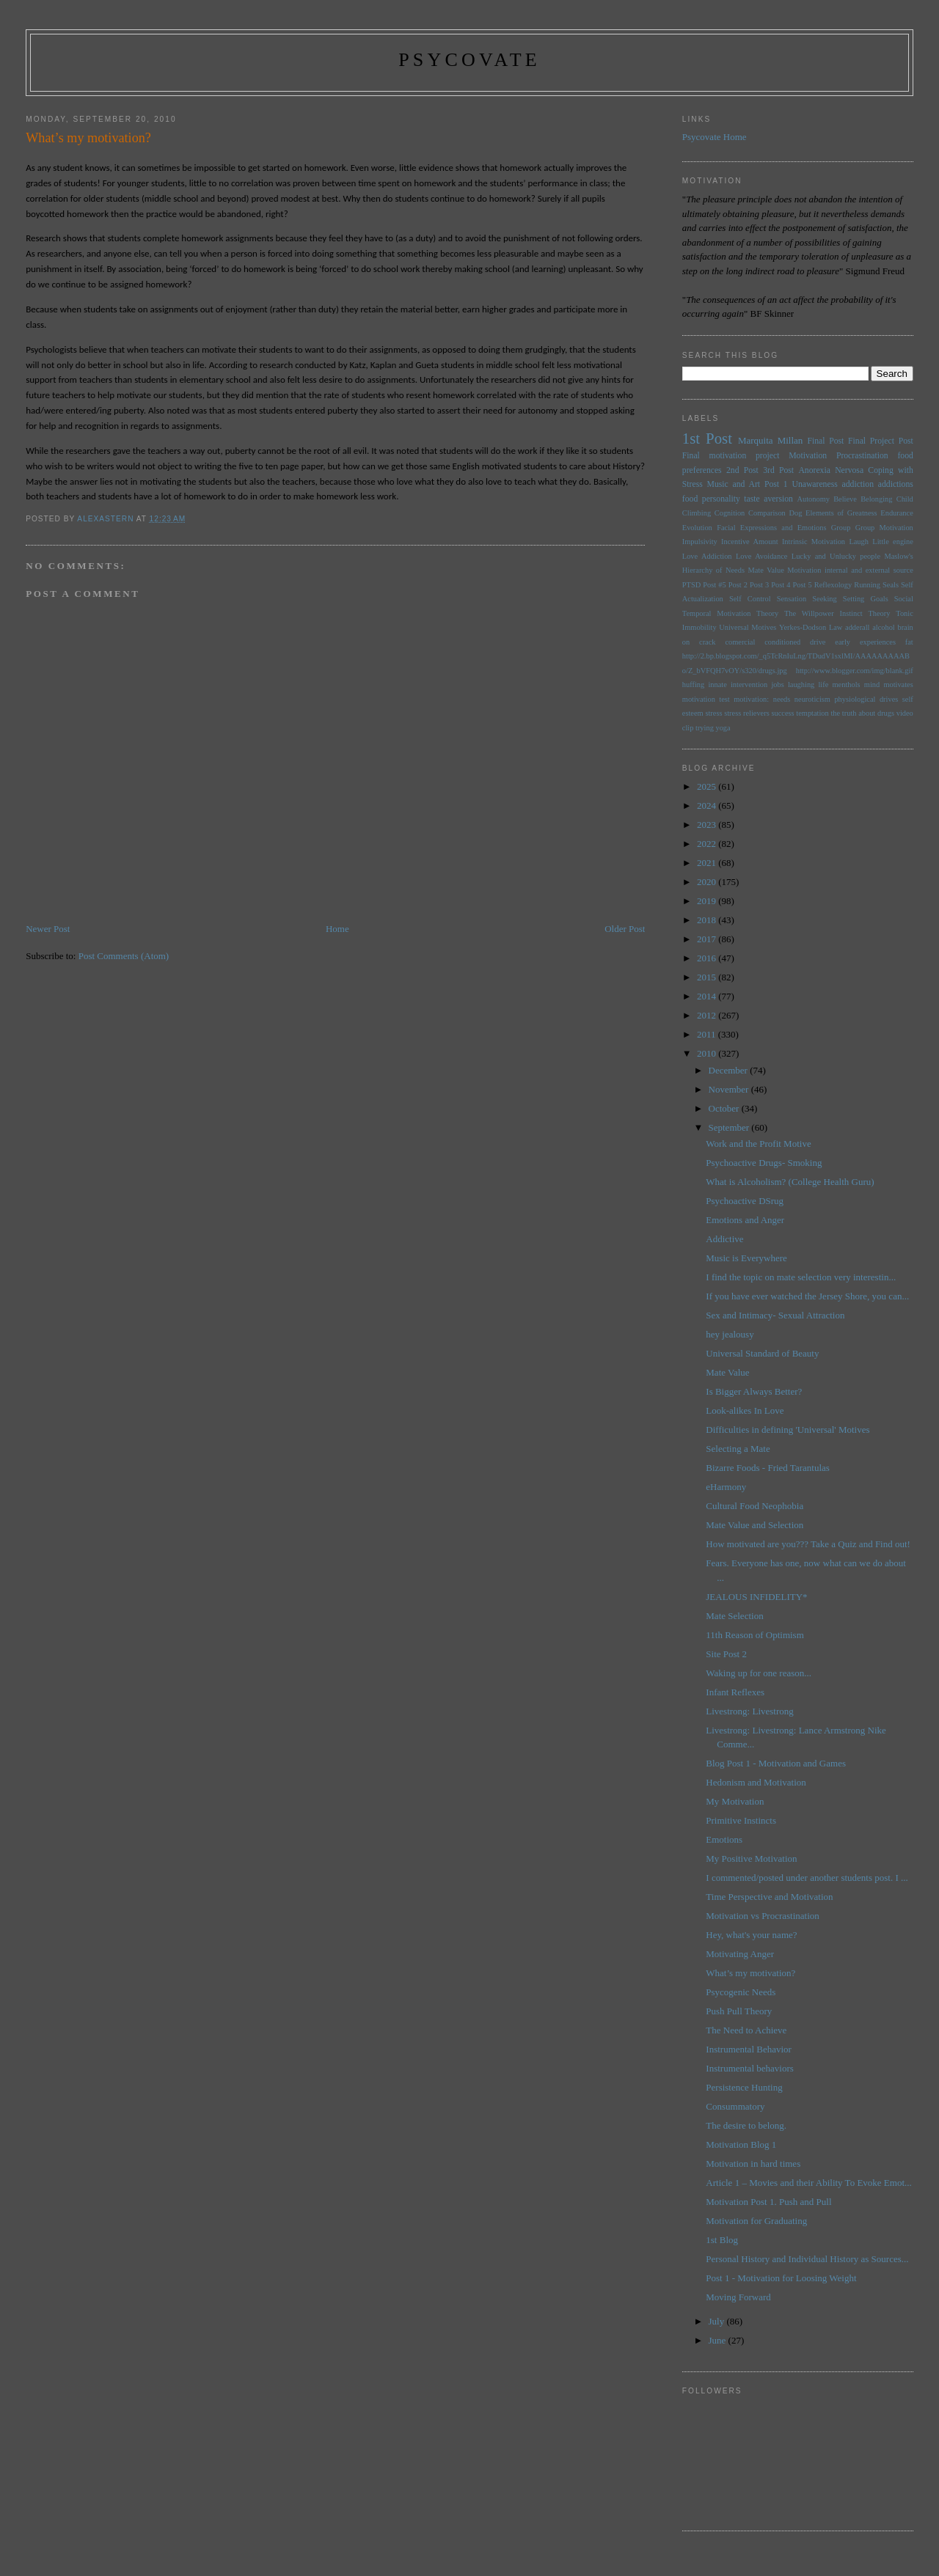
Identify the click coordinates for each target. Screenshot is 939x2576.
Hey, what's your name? (751, 1934)
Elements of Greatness (841, 513)
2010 (707, 1053)
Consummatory (735, 2106)
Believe (845, 499)
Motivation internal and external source (850, 570)
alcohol (883, 627)
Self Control (750, 599)
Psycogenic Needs (740, 1991)
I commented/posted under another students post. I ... (806, 1877)
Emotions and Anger (745, 1219)
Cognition (730, 513)
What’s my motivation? (750, 1972)
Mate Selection (734, 1615)
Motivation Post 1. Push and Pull (768, 2201)
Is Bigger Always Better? (754, 1391)
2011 (707, 1034)
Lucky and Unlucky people (836, 556)
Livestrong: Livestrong (750, 1711)
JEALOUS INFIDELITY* (756, 1596)
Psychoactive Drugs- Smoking (764, 1162)
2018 (707, 919)
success (782, 713)
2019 (707, 900)
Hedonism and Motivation (756, 1782)
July (718, 2321)
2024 (707, 805)
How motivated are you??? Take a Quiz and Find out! (808, 1543)
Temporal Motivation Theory (730, 613)
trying (704, 728)
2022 (707, 843)
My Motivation (735, 1801)
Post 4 (780, 585)
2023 (707, 824)
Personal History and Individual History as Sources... (807, 2258)
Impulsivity (699, 541)
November (730, 1089)
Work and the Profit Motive (758, 1143)
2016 (707, 958)
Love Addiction (707, 556)
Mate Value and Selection (754, 1524)
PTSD (691, 585)
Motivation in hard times (753, 2163)
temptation (812, 713)
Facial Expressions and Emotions (771, 528)
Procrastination (862, 455)
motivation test (706, 699)
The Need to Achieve (746, 2030)
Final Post (825, 441)
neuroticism (812, 699)
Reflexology (833, 585)
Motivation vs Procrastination (762, 1915)
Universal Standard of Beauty (762, 1353)
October (725, 1108)
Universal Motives (747, 627)
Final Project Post (880, 441)
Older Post (624, 928)
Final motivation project (731, 455)
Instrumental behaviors (750, 2068)
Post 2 (738, 585)
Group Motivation (884, 528)
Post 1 (776, 484)
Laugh (859, 541)
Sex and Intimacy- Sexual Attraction (775, 1315)
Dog (795, 513)
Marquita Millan (770, 440)
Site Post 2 (726, 1653)
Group (841, 528)
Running (867, 585)
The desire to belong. (746, 2125)
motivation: (751, 699)
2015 (707, 977)
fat (909, 642)
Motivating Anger (740, 1953)
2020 (707, 881)
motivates (898, 684)
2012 (707, 1015)
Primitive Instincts (741, 1820)
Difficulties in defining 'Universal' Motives (787, 1429)
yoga (722, 728)
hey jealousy (729, 1334)
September (730, 1127)
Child (904, 499)
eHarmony (726, 1486)
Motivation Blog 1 (741, 2144)
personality (721, 499)
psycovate (469, 59)
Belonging (876, 499)
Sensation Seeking (807, 599)
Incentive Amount (749, 541)
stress (713, 713)
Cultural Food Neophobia (754, 1505)
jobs (777, 684)
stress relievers (747, 713)
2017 (707, 938)
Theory (879, 613)
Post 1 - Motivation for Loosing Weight (781, 2277)
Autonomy (813, 499)
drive (817, 642)
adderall (857, 627)
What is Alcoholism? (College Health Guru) (790, 1181)
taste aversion (768, 499)
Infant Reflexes (735, 1692)
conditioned (782, 642)
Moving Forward (738, 2296)
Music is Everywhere (746, 1257)
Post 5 (802, 585)
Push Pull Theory (739, 2011)
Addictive (724, 1238)
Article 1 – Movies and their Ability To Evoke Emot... (808, 2182)
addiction (858, 484)
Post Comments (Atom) (123, 955)
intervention (749, 684)
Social (903, 599)
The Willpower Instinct (823, 613)
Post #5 (714, 585)
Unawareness (814, 484)
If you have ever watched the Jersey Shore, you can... (807, 1296)
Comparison (767, 513)
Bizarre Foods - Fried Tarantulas (768, 1467)
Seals (891, 585)
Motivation (808, 455)
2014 (707, 996)
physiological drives (866, 699)
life (823, 684)
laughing (801, 684)
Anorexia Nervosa (830, 470)
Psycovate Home (714, 136)
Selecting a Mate (738, 1448)
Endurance (896, 513)
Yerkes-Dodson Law (810, 627)
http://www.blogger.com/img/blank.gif (854, 671)
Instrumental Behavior (749, 2049)
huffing (693, 684)
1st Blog (722, 2239)
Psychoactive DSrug (744, 1200)
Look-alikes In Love (744, 1410)
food (690, 499)
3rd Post (778, 470)
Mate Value (765, 570)
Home (337, 928)
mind (872, 684)
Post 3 (759, 585)
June (718, 2340)
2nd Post (742, 470)
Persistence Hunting (744, 2087)
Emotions (724, 1839)
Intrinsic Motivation (813, 541)
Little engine (892, 541)
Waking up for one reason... (758, 1672)
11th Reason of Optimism (755, 1634)
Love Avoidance (761, 556)
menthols (847, 684)
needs (782, 699)
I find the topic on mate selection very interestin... (801, 1277)
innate (717, 684)
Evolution (697, 528)
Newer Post (48, 928)
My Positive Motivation (751, 1858)
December (729, 1070)
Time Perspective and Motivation (769, 1896)
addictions (895, 484)
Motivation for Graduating (756, 2220)
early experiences (865, 642)
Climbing (696, 513)
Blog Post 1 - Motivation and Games (776, 1763)
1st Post (707, 438)
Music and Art (734, 484)
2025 (707, 786)
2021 (707, 862)
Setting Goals (865, 599)
